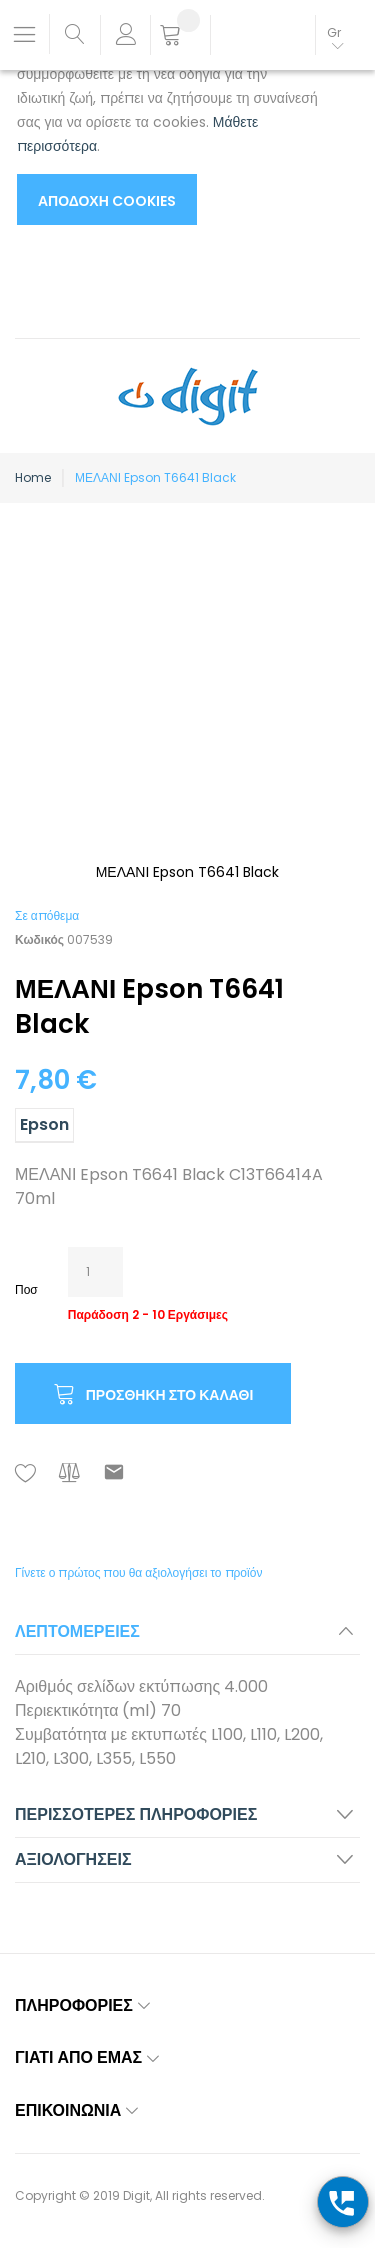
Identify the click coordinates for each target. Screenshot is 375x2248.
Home (33, 477)
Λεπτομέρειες (77, 1631)
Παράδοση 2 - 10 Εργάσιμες (148, 1314)
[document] (167, 119)
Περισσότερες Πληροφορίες (136, 1814)
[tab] (187, 1637)
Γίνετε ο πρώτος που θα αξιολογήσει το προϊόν (138, 1572)
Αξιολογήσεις (73, 1859)
